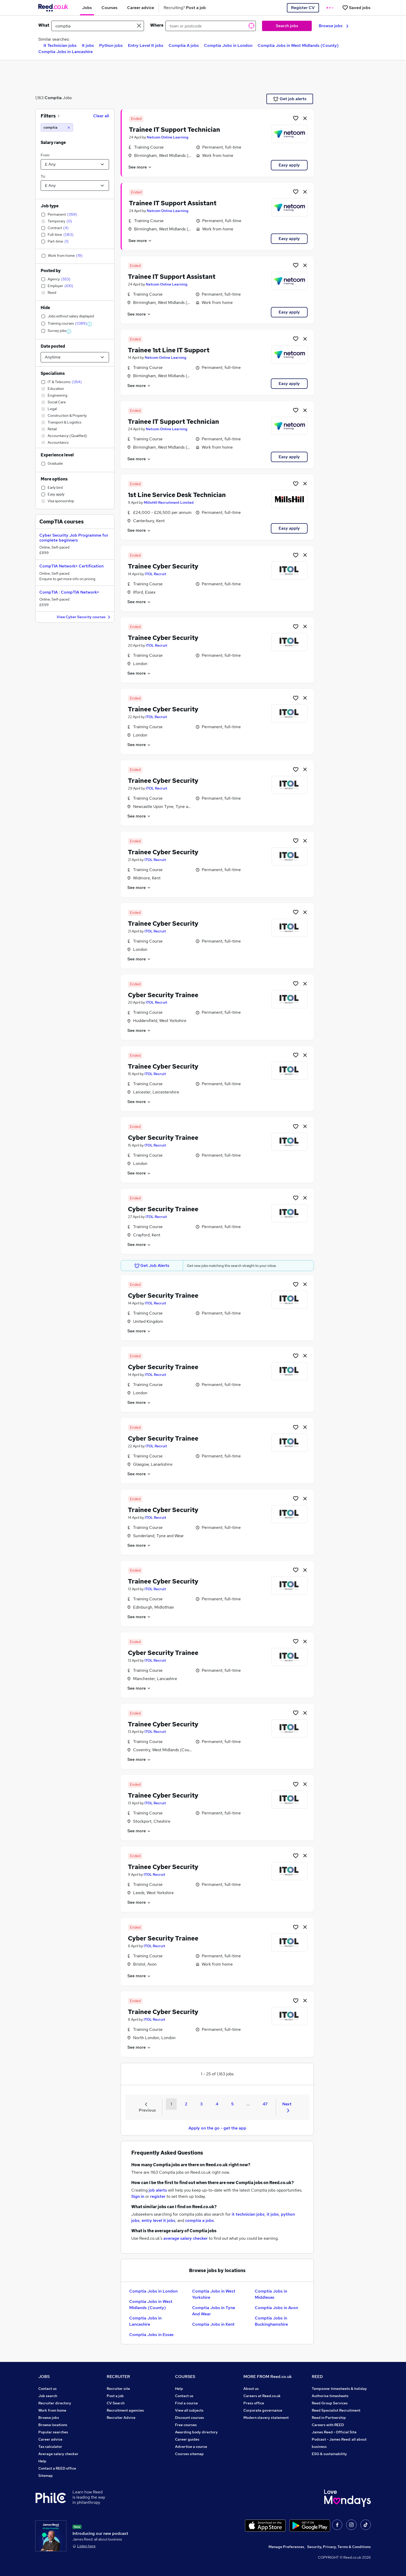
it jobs (273, 2214)
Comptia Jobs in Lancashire (65, 51)
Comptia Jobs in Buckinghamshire (271, 2321)
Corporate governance (262, 2410)
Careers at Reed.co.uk (262, 2395)
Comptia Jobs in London (228, 45)
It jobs (88, 45)
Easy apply (289, 165)
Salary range (53, 142)
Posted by (51, 270)
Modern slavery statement (266, 2417)
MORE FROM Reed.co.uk (267, 2376)
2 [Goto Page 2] (186, 2104)
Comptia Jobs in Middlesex (271, 2294)
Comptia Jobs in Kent (213, 2324)
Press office (253, 2403)
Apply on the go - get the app (217, 2128)
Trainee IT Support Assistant (172, 203)
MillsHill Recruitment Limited (169, 502)
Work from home (52, 2410)
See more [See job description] (140, 167)
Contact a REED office (57, 2468)
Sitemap (45, 2475)
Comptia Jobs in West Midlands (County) (298, 45)
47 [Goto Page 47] (265, 2104)
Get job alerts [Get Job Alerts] (290, 99)
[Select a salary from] (75, 164)
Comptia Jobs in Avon (276, 2307)
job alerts (158, 2190)
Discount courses (189, 2417)
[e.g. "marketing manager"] (97, 26)
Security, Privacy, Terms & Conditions (339, 2546)
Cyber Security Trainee (163, 995)
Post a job (115, 2395)
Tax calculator (50, 2446)
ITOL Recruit (155, 574)
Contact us (47, 2388)
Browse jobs (334, 25)
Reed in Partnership (329, 2417)
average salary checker (185, 2238)
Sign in (137, 2196)
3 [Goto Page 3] (201, 2104)
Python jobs (111, 45)
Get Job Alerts (152, 1265)
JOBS (44, 2376)
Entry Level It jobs (145, 45)
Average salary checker (58, 2453)
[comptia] (57, 127)
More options (54, 479)
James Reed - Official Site (334, 2432)
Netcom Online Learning (168, 137)
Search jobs (287, 25)
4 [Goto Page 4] (217, 2104)
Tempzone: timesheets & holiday (339, 2388)
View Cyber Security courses (84, 617)
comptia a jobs (199, 2220)
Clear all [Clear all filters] (101, 116)
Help (42, 2461)
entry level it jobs (158, 2220)
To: (43, 176)
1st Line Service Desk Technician (177, 495)
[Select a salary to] (75, 185)
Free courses (186, 2424)
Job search (47, 2395)
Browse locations (52, 2424)
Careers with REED (328, 2424)
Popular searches (53, 2432)
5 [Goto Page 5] (232, 2104)
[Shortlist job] (295, 118)
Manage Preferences (286, 2546)
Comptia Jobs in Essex (151, 2334)
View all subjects (189, 2410)
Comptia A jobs (184, 45)
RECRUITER (118, 2376)
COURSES (185, 2376)
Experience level (57, 455)
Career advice (50, 2439)
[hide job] (305, 118)
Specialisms (53, 373)
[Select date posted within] (75, 357)
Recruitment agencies (125, 2410)
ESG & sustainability (329, 2453)
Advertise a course (191, 2446)
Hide (45, 307)
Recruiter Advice (121, 2417)
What (43, 25)
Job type (50, 206)
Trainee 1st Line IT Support (168, 350)
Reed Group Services (330, 2403)
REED (317, 2376)
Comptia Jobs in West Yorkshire (213, 2294)
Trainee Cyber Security (163, 566)
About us (251, 2388)
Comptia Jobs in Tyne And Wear (213, 2311)
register (157, 2196)
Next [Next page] (287, 2106)
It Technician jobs (60, 45)
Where (156, 25)
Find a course (186, 2403)
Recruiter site (118, 2388)
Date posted (53, 346)
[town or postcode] (210, 26)
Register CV (303, 7)
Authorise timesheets (330, 2395)
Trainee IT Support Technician (174, 130)
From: (45, 155)
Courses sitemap (189, 2453)
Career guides (187, 2439)
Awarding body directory (196, 2432)
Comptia (53, 97)
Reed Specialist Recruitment (336, 2410)
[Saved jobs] (356, 7)
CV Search (116, 2403)
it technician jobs (248, 2214)
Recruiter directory (54, 2403)
